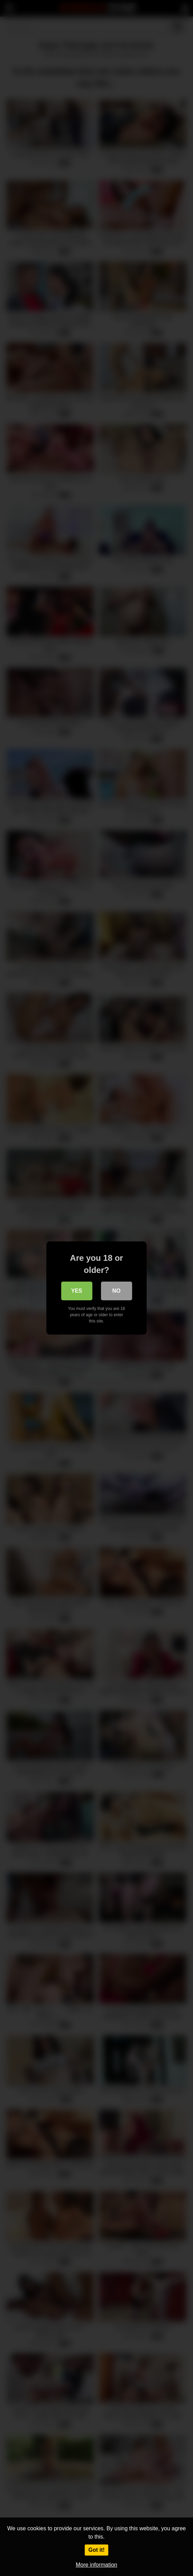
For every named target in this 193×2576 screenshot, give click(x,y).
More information (96, 2565)
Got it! (96, 2550)
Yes (76, 1291)
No (116, 1291)
